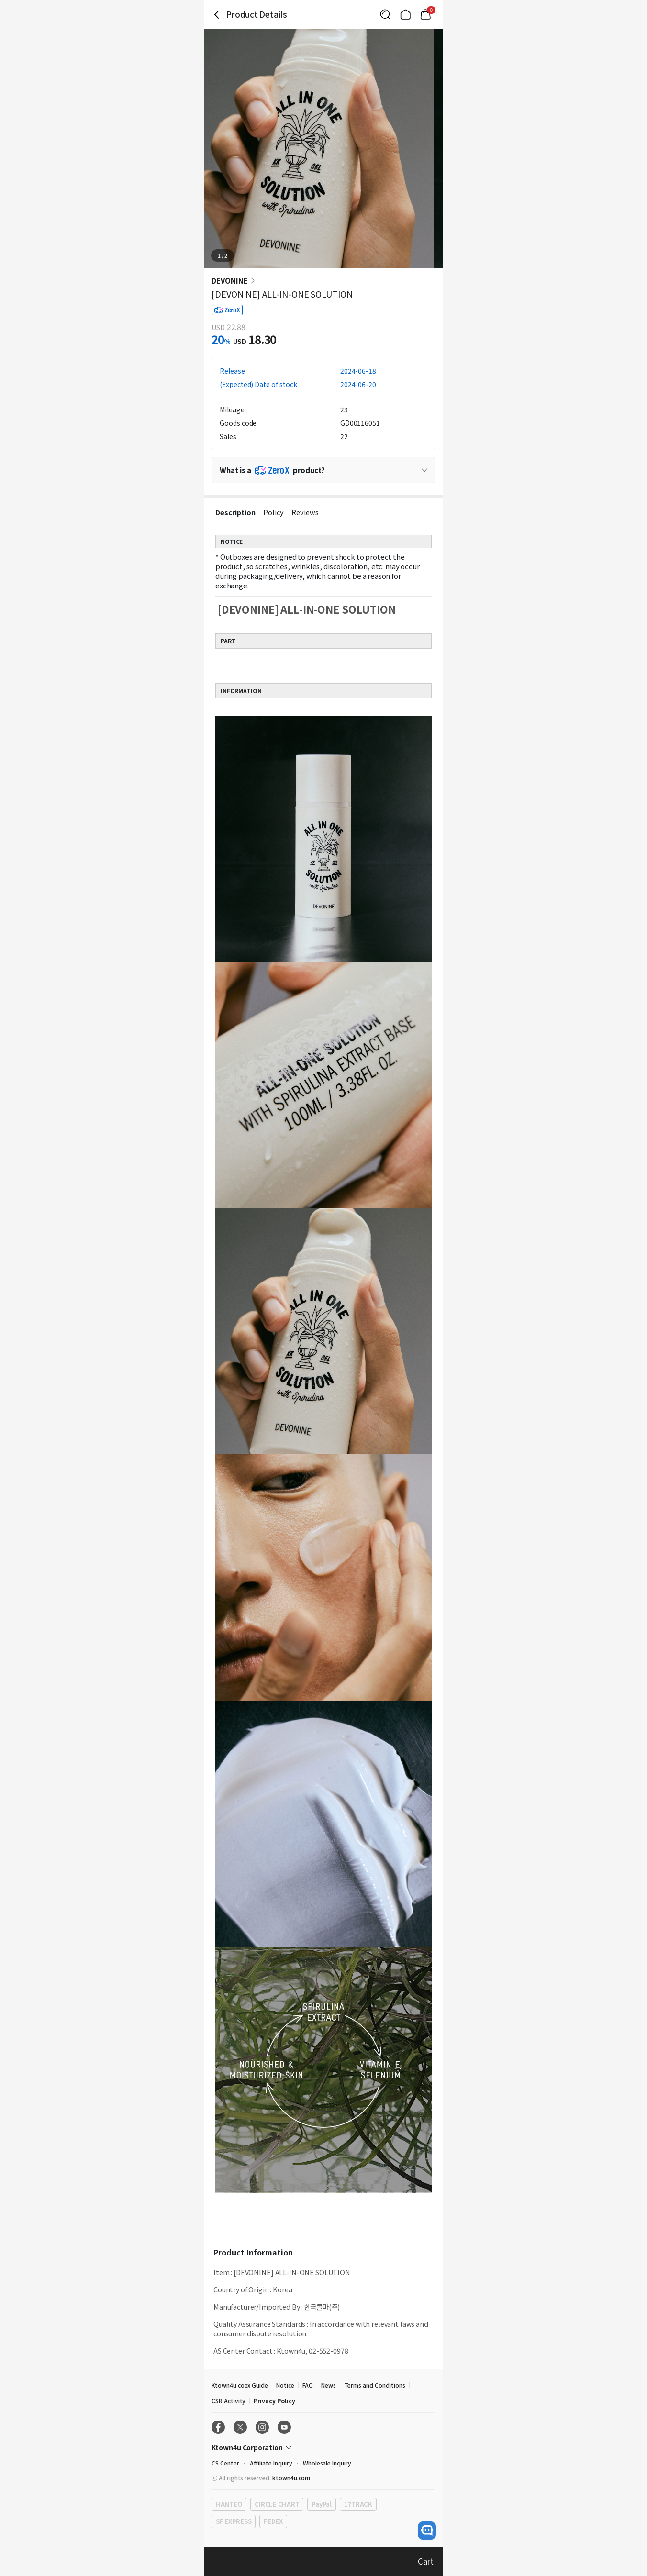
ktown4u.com (291, 2478)
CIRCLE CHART (277, 2504)
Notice (285, 2385)
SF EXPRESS (233, 2521)
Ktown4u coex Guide (240, 2385)
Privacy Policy (274, 2401)
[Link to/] (405, 14)
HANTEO (229, 2504)
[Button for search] (385, 14)
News (328, 2385)
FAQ (307, 2385)
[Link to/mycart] (425, 14)
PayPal (321, 2504)
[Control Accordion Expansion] (323, 470)
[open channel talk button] (427, 2530)
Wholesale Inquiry (327, 2463)
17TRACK (358, 2504)
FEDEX (273, 2521)
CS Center (225, 2463)
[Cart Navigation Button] (425, 14)
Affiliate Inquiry (271, 2463)
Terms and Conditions (374, 2385)
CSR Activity (228, 2401)
